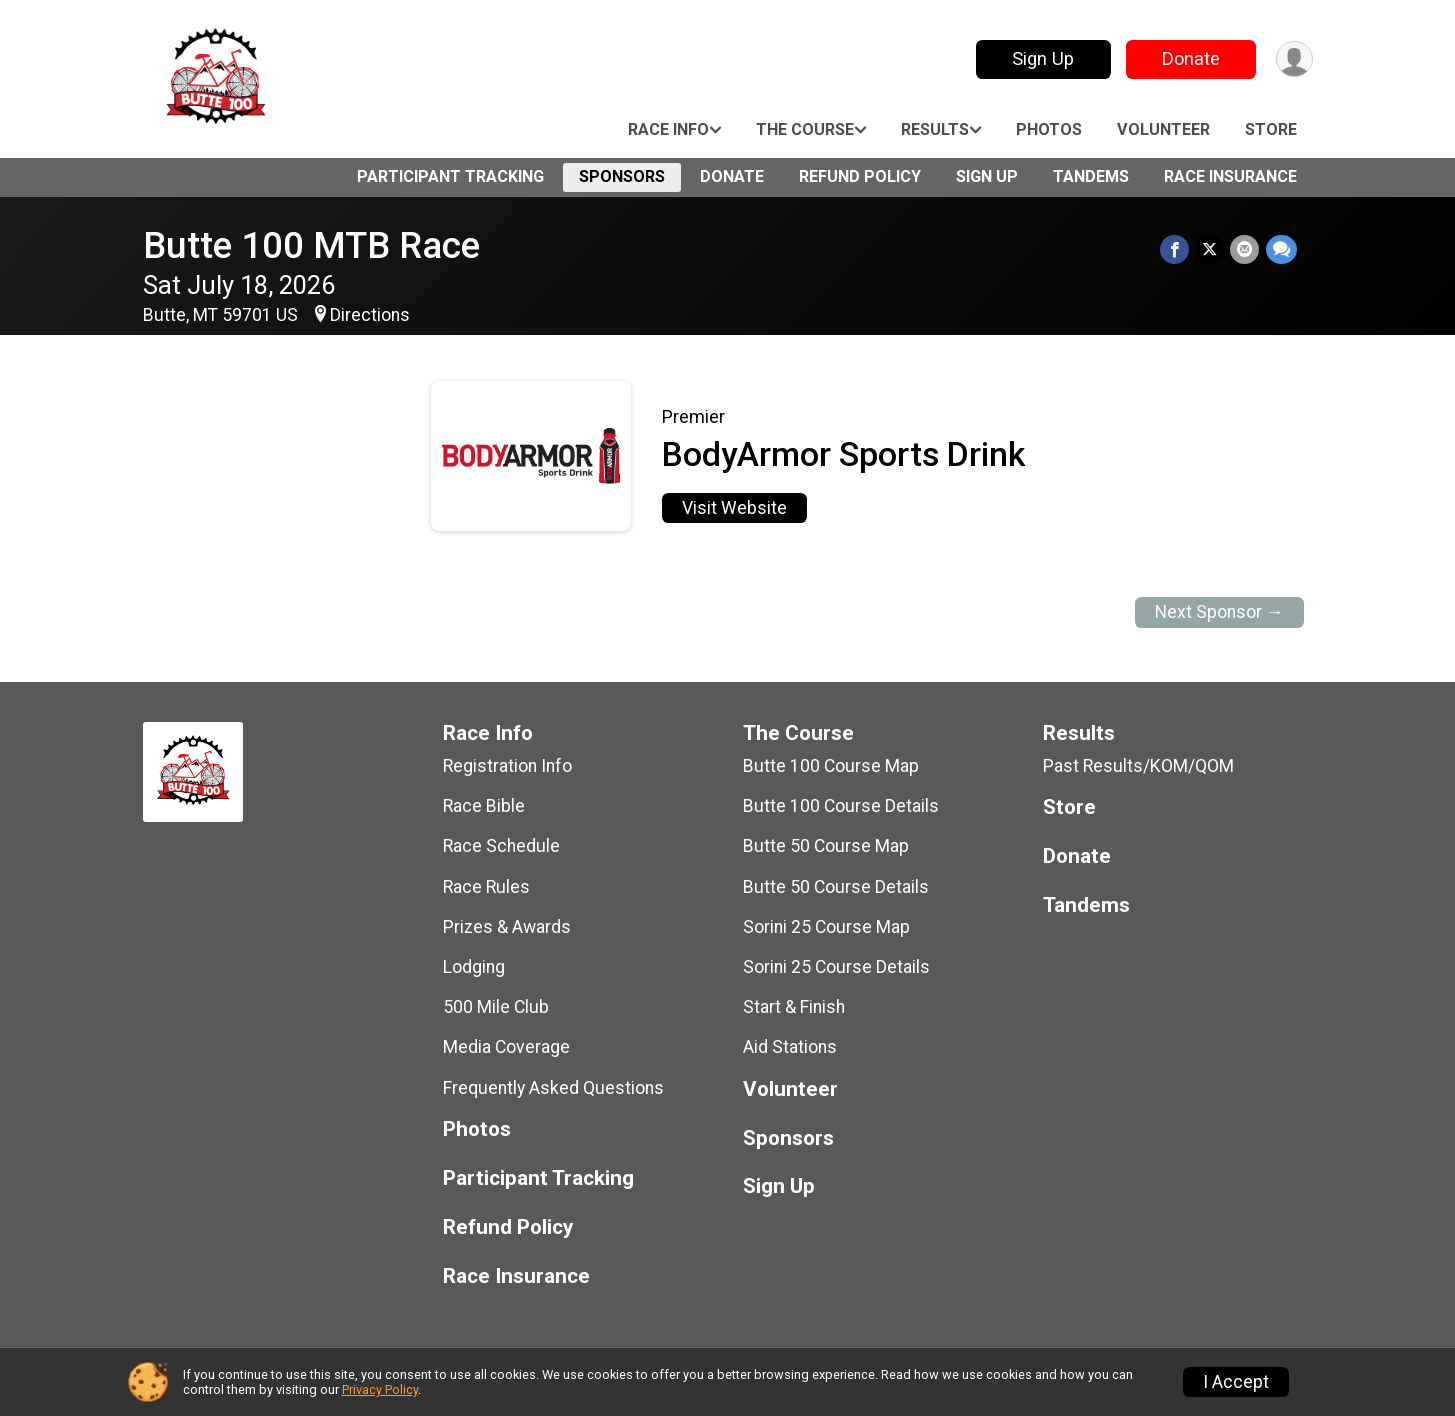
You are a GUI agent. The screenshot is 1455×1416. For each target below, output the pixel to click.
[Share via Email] (1245, 249)
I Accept (1236, 1382)
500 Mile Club (496, 1007)
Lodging (474, 967)
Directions (370, 315)
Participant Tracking (450, 176)
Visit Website (734, 508)
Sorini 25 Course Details (836, 967)
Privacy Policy (380, 1389)
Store (1271, 129)
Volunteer (1163, 129)
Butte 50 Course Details (836, 887)
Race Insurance (1230, 176)
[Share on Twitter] (1210, 249)
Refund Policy (860, 176)
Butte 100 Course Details (841, 806)
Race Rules (486, 887)
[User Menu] (1294, 59)
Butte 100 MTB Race (311, 245)
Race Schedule (501, 846)
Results (935, 129)
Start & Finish (794, 1007)
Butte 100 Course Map (831, 766)
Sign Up (1042, 58)
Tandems (1091, 176)
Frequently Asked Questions (553, 1088)
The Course (805, 129)
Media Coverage (506, 1047)
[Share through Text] (1281, 249)
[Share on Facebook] (1175, 249)
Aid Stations (790, 1047)
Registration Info (507, 766)
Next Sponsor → (1219, 612)
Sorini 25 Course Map (826, 927)
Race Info (668, 129)
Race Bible (484, 806)
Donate (1190, 58)
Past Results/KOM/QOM (1138, 766)
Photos (1049, 129)
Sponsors (622, 176)
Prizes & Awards (507, 927)
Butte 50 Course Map (826, 846)
